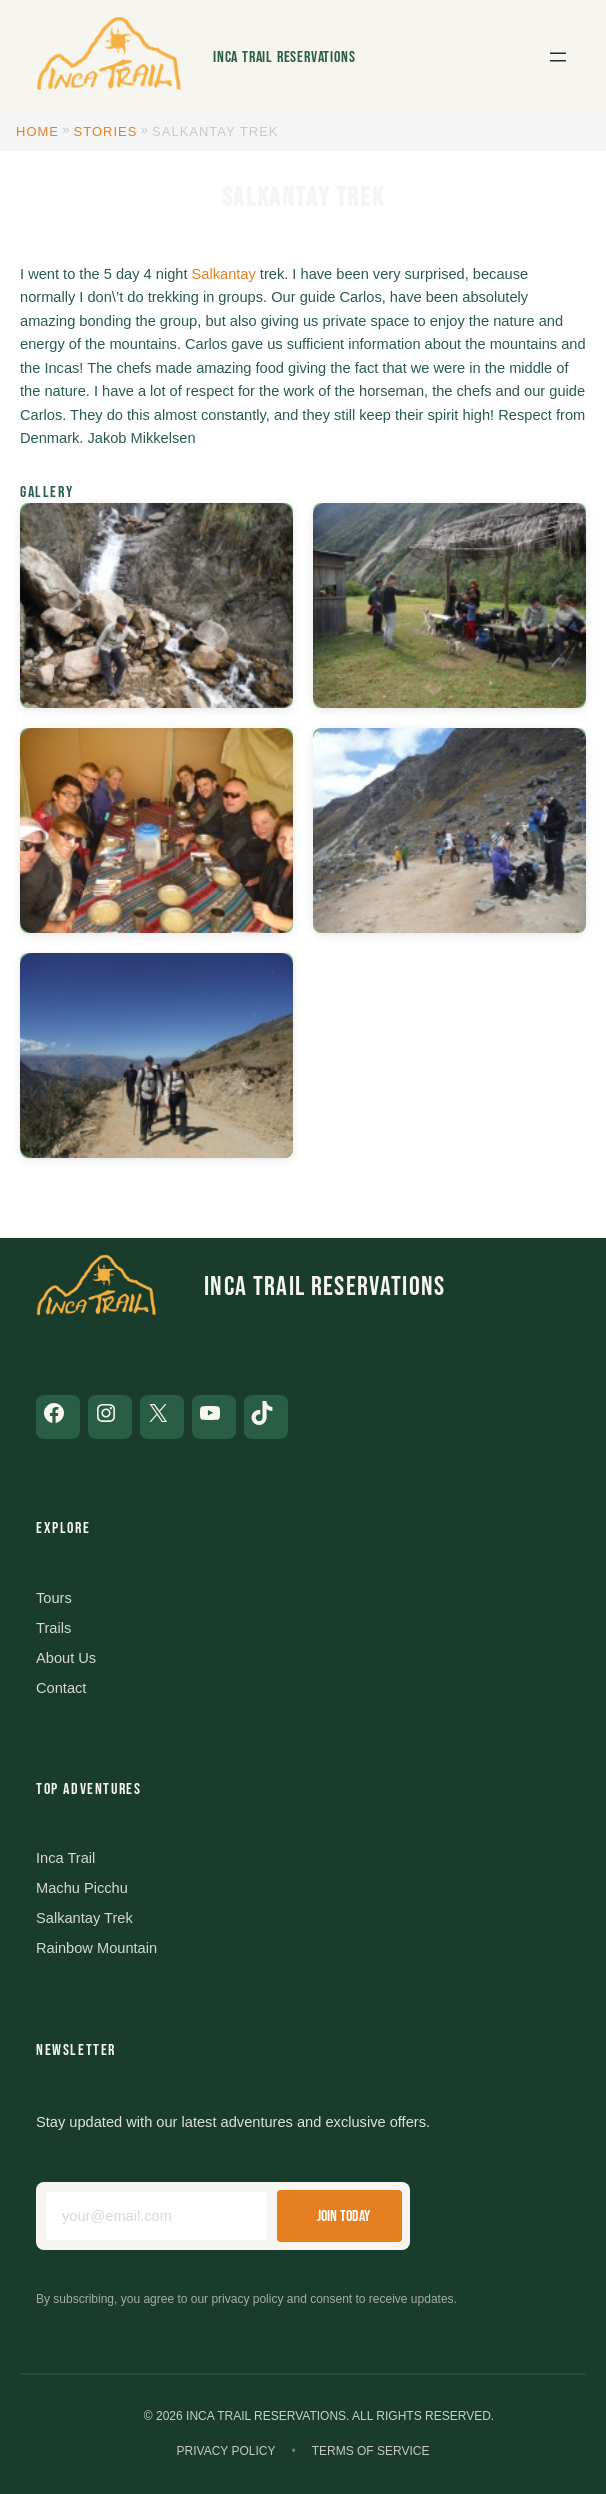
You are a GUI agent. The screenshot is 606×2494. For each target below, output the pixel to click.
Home (37, 131)
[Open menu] (558, 57)
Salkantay (224, 274)
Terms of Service (371, 2451)
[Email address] (156, 2216)
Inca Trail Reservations (284, 57)
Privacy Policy (226, 2451)
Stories (106, 131)
